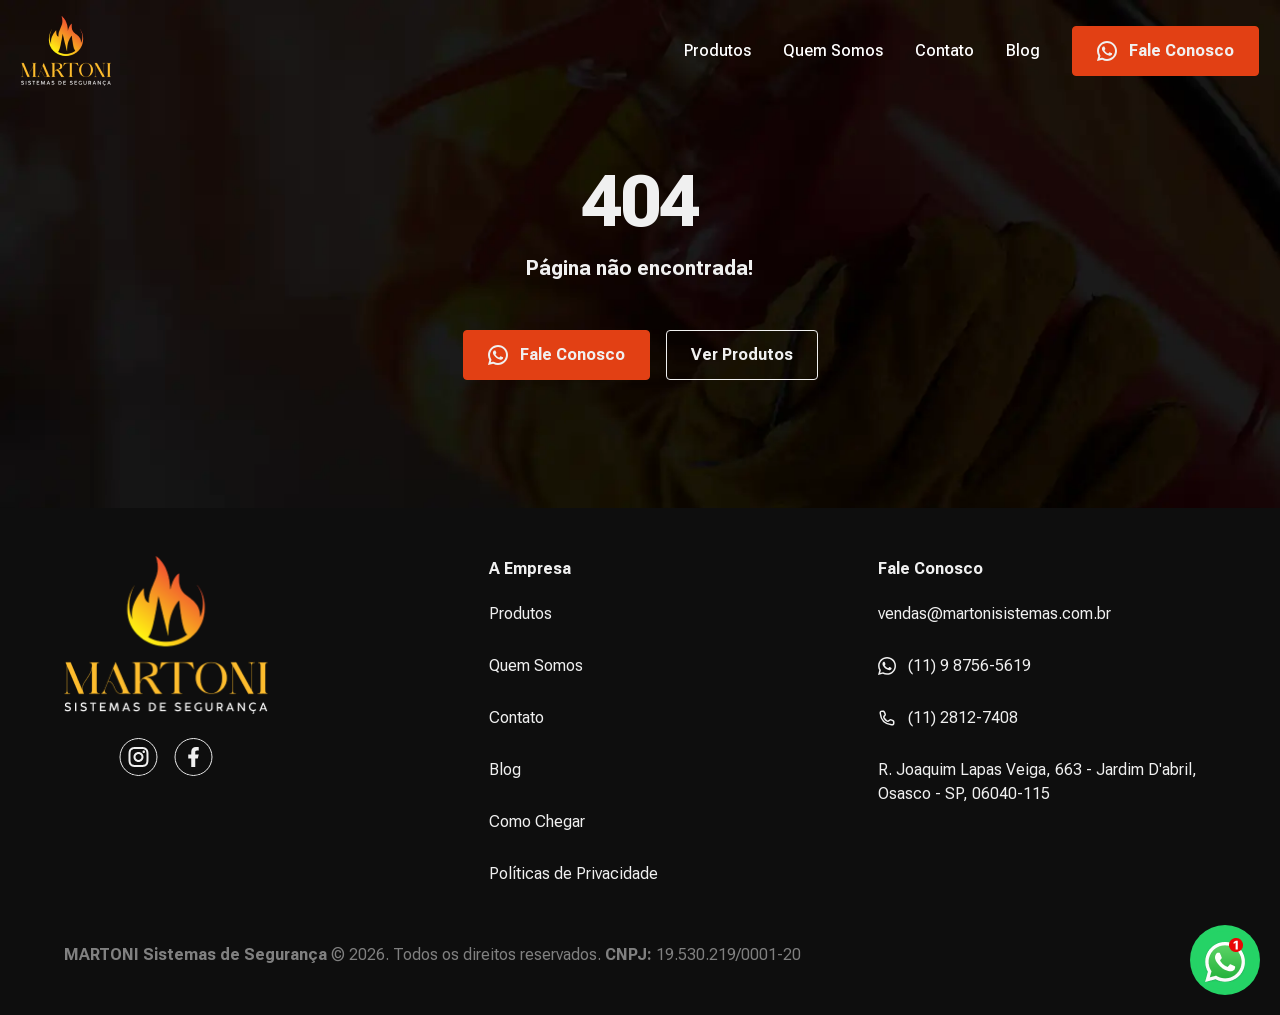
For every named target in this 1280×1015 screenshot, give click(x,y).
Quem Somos (833, 50)
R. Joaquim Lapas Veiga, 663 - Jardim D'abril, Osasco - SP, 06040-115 (1037, 781)
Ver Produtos (742, 354)
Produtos (717, 50)
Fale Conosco (1165, 51)
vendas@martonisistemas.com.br (994, 613)
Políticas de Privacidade (573, 873)
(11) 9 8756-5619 (954, 665)
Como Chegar (537, 821)
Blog (1023, 50)
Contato (944, 50)
